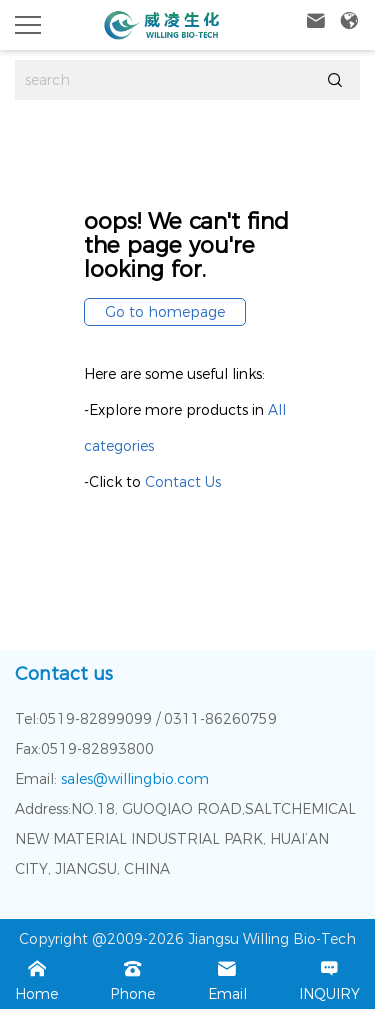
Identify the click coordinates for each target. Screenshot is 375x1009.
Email (227, 979)
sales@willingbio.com (133, 779)
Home (36, 979)
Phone (132, 979)
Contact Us (183, 482)
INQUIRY (329, 979)
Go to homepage (165, 312)
